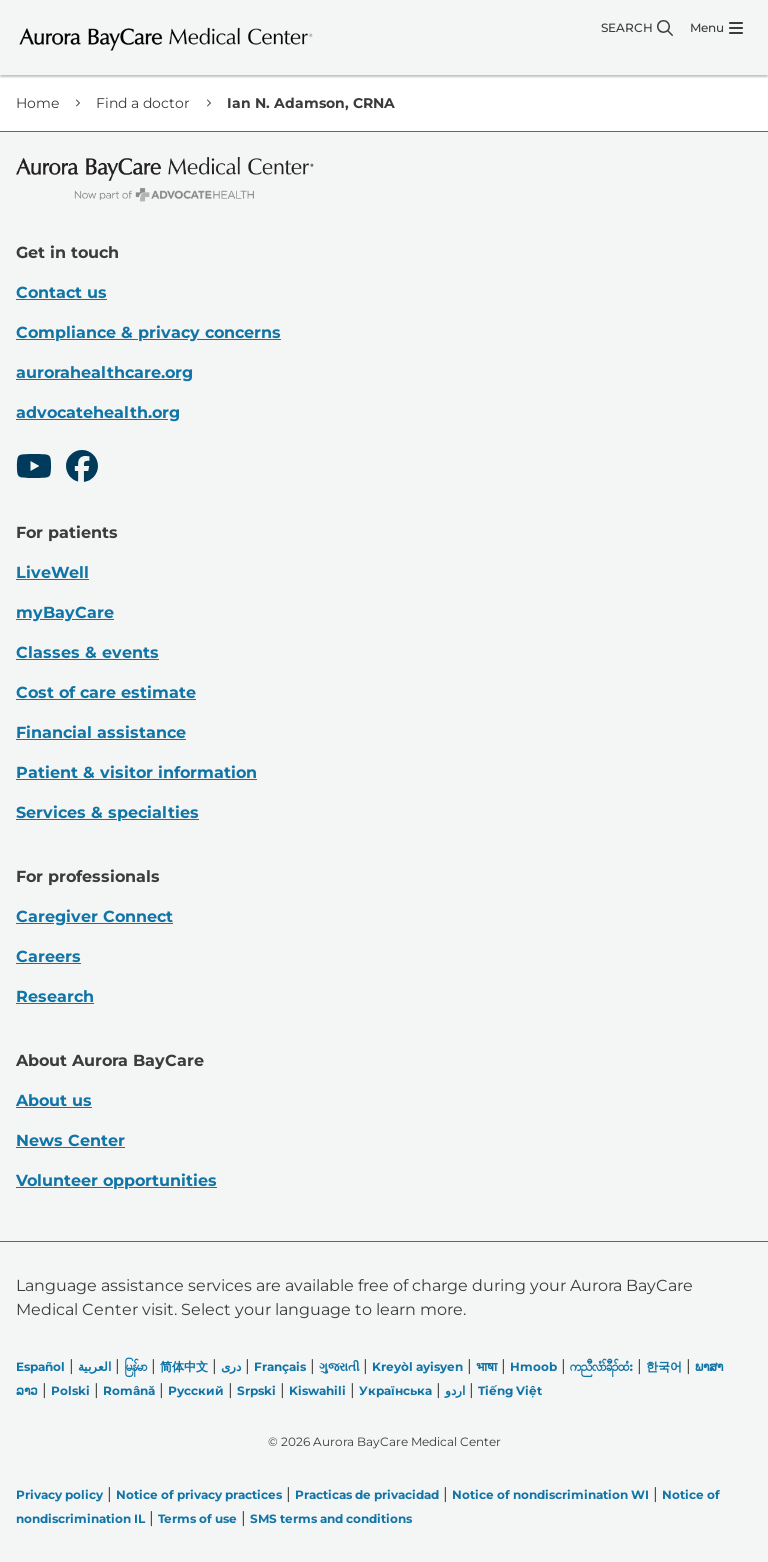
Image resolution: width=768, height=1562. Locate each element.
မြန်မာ (135, 1366)
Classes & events (87, 652)
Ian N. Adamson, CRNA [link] (311, 103)
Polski (70, 1390)
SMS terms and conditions (331, 1518)
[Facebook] (82, 469)
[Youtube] (34, 469)
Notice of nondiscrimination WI (550, 1494)
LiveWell (52, 572)
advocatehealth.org (98, 412)
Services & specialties (107, 812)
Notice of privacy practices (199, 1494)
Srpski (256, 1390)
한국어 (664, 1366)
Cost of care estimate (106, 692)
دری (231, 1366)
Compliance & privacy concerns (148, 332)
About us (54, 1100)
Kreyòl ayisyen (417, 1366)
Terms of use (197, 1518)
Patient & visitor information (136, 772)
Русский (196, 1390)
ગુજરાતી (339, 1366)
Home (37, 103)
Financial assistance (101, 732)
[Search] (637, 28)
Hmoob (533, 1366)
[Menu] (716, 28)
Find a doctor (143, 103)
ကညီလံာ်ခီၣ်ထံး (601, 1366)
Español (40, 1366)
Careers (48, 956)
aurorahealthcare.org (104, 372)
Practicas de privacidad (367, 1494)
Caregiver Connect (94, 916)
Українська (395, 1390)
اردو (455, 1390)
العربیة (94, 1366)
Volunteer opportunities (116, 1180)
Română (129, 1390)
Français (280, 1366)
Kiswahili (317, 1390)
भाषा (486, 1366)
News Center (70, 1140)
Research (55, 996)
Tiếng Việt (510, 1390)
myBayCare (65, 612)
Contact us (61, 292)
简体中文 (184, 1366)
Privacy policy (59, 1494)
